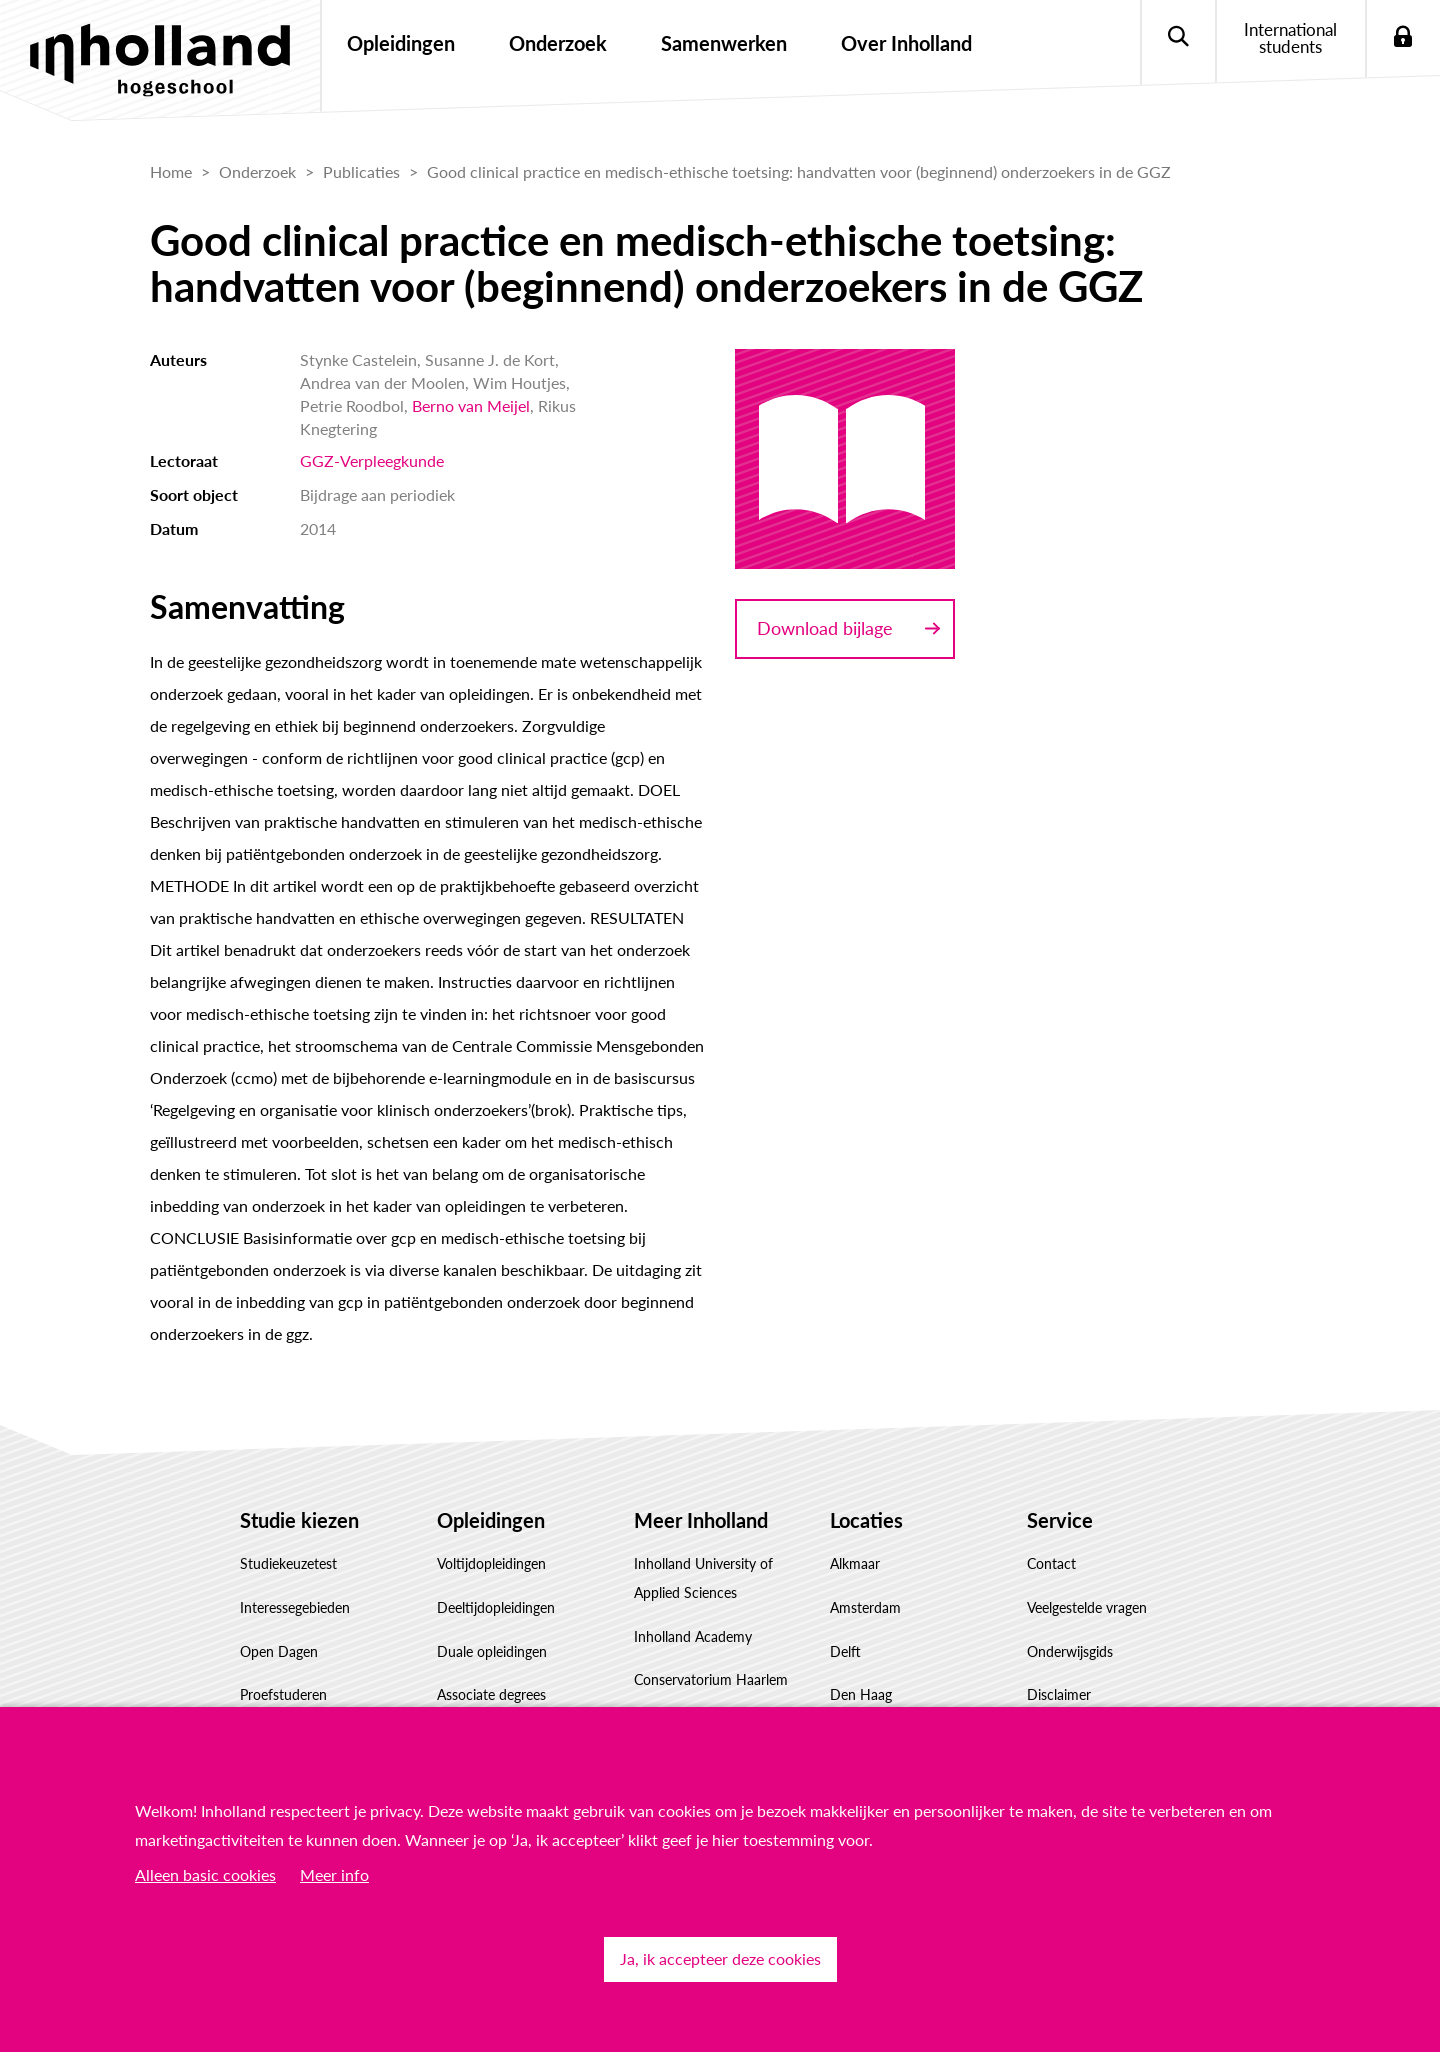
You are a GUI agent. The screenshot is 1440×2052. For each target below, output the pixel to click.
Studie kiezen (299, 1520)
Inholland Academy (693, 1636)
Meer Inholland (701, 1520)
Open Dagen (279, 1651)
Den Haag (861, 1694)
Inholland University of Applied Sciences (703, 1578)
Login (1402, 37)
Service (1060, 1520)
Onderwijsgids (1070, 1651)
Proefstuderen (283, 1694)
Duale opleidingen (492, 1651)
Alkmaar (855, 1563)
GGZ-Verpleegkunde (372, 460)
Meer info (334, 1874)
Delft (845, 1651)
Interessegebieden (295, 1607)
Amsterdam (865, 1607)
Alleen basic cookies (205, 1874)
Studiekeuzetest (288, 1563)
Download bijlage (825, 628)
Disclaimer (1059, 1694)
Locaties (866, 1520)
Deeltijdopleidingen (496, 1607)
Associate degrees (491, 1694)
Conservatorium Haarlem (711, 1679)
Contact (1051, 1563)
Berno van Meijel (471, 405)
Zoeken (1177, 37)
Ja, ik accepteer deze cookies (720, 1958)
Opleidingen (491, 1520)
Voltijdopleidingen (491, 1563)
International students (1290, 38)
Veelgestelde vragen (1087, 1607)
